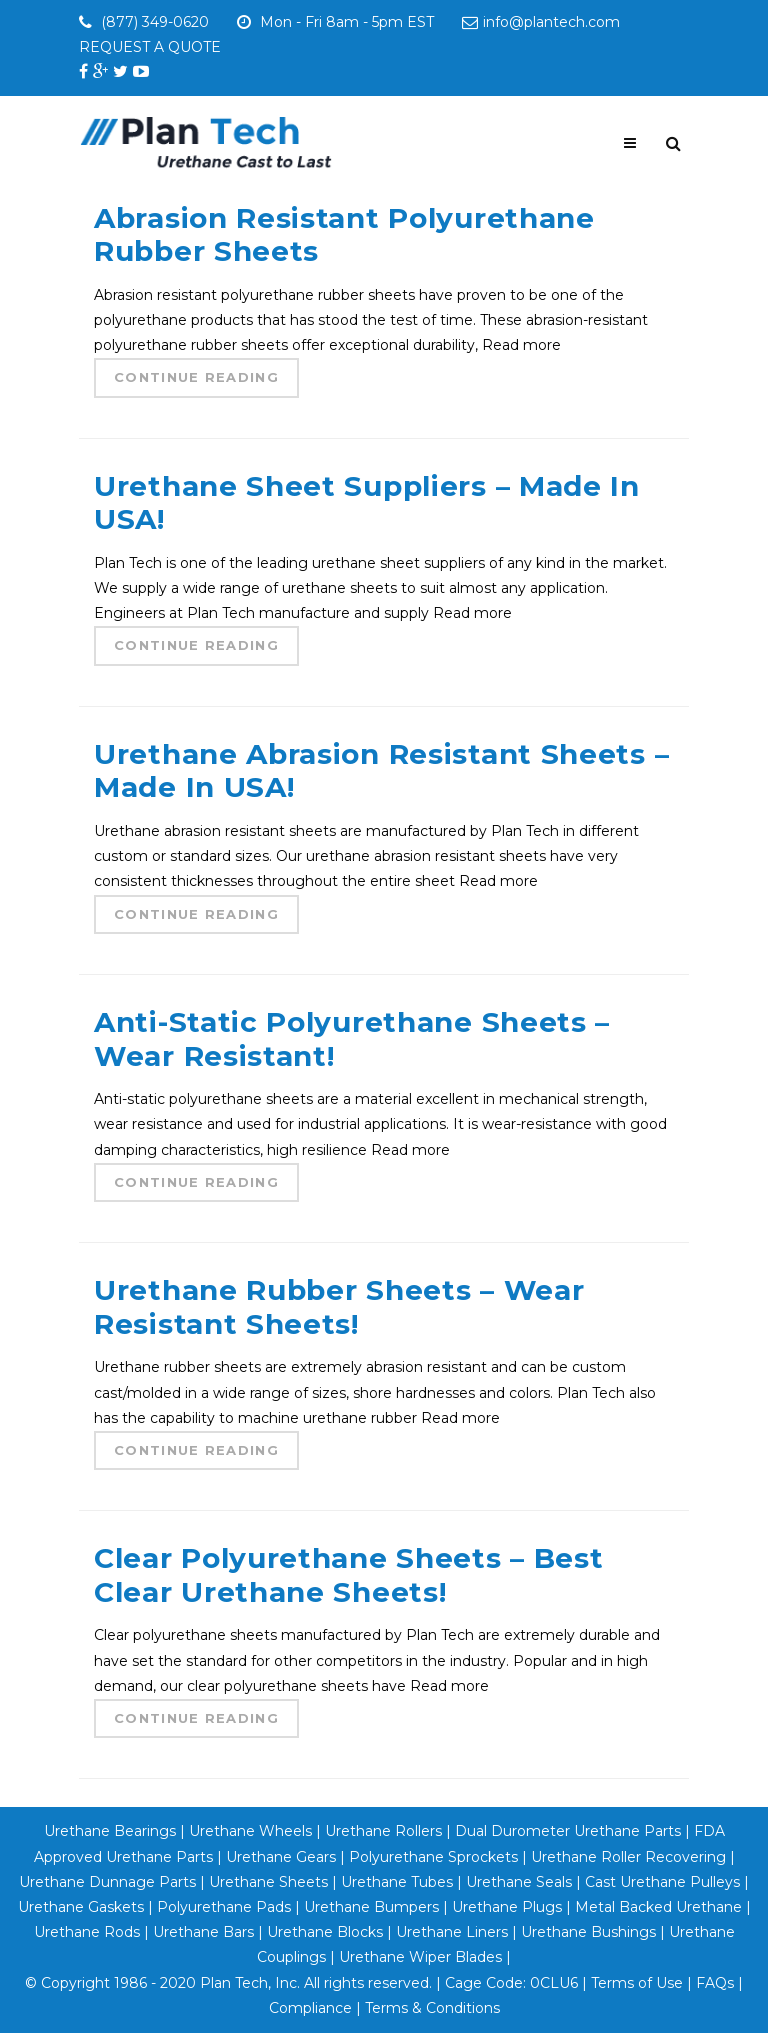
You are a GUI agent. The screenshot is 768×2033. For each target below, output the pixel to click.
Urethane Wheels (248, 1831)
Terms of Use (637, 1983)
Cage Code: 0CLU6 (511, 1983)
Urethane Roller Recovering (628, 1857)
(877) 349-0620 (158, 22)
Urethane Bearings (110, 1831)
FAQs (715, 1983)
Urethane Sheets (268, 1882)
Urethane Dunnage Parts (107, 1882)
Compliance (310, 2008)
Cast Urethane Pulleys (662, 1882)
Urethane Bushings (588, 1932)
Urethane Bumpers (371, 1907)
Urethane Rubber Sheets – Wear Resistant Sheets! (339, 1307)
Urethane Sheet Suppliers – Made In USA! (367, 503)
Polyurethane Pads (224, 1907)
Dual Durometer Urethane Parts (568, 1831)
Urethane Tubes (397, 1882)
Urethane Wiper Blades (420, 1957)
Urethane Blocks (325, 1932)
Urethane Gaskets (81, 1907)
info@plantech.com (541, 22)
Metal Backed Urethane (658, 1907)
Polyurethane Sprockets (433, 1857)
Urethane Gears (281, 1857)
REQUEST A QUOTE (150, 47)
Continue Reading (196, 377)
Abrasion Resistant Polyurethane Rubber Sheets (344, 235)
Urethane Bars (203, 1932)
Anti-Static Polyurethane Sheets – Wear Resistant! (352, 1039)
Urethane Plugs (507, 1907)
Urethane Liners (452, 1932)
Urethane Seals (519, 1882)
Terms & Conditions (432, 2008)
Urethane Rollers (383, 1831)
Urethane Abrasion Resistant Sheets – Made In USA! (381, 771)
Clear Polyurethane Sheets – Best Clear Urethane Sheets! (348, 1575)
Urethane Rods (87, 1932)
